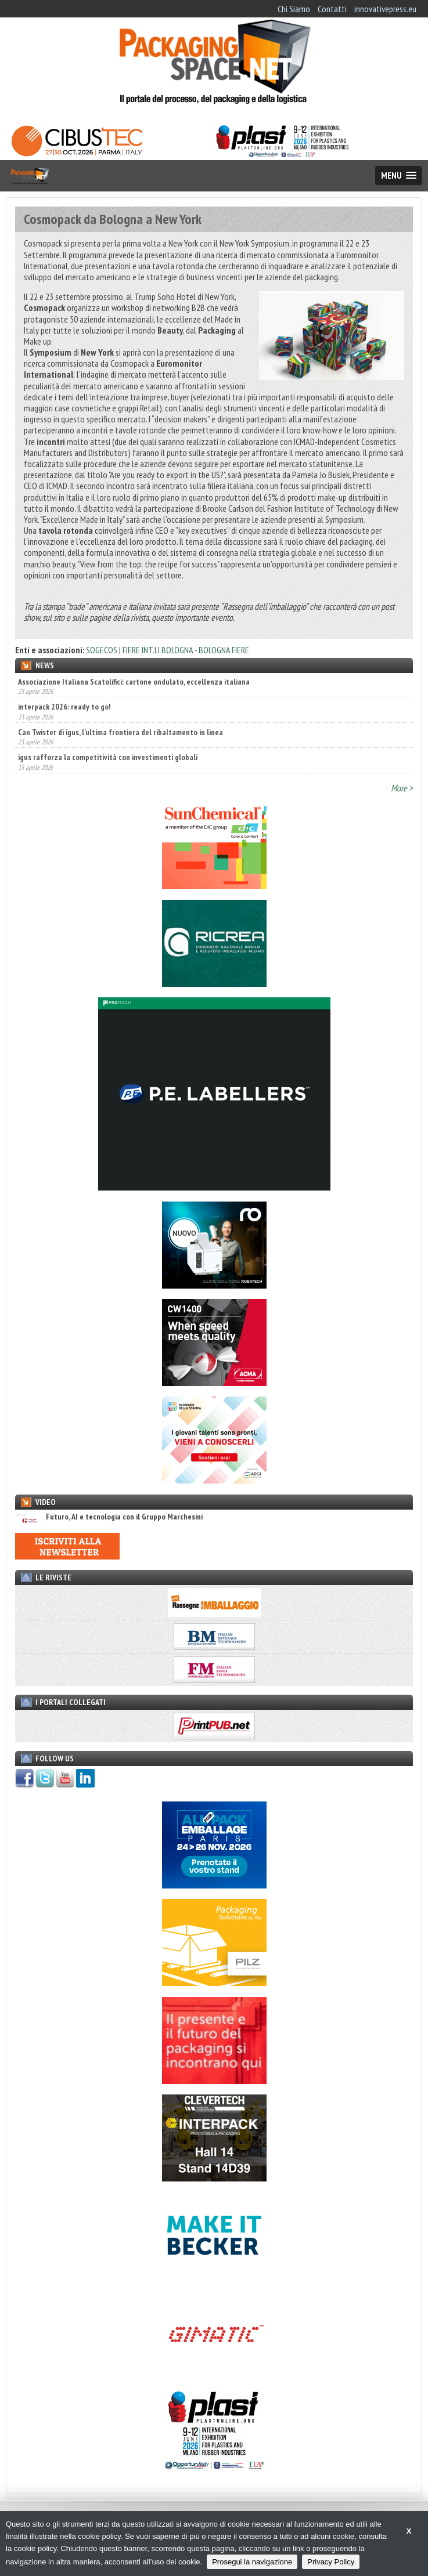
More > (402, 788)
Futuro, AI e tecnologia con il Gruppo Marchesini (109, 1517)
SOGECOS (101, 650)
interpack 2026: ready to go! (64, 706)
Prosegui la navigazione (252, 2561)
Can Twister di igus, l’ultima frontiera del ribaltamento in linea (120, 732)
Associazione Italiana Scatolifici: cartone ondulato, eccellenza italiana (134, 681)
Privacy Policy (330, 2561)
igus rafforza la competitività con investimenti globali (107, 757)
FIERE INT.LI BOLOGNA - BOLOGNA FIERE (186, 650)
